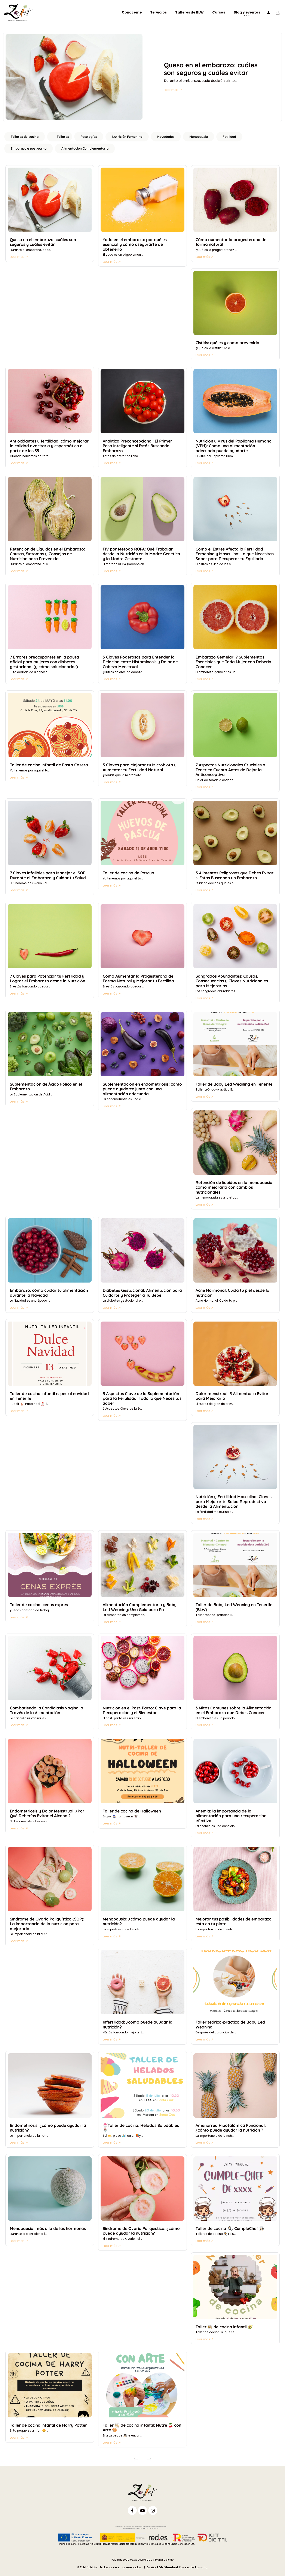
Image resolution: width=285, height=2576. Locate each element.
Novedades (165, 137)
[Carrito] (277, 12)
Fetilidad (229, 137)
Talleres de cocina (25, 137)
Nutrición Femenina (127, 137)
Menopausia (198, 137)
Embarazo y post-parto (28, 148)
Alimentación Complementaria (84, 148)
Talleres (63, 137)
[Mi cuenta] (268, 12)
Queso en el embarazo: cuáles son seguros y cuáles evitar (210, 69)
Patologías (89, 137)
